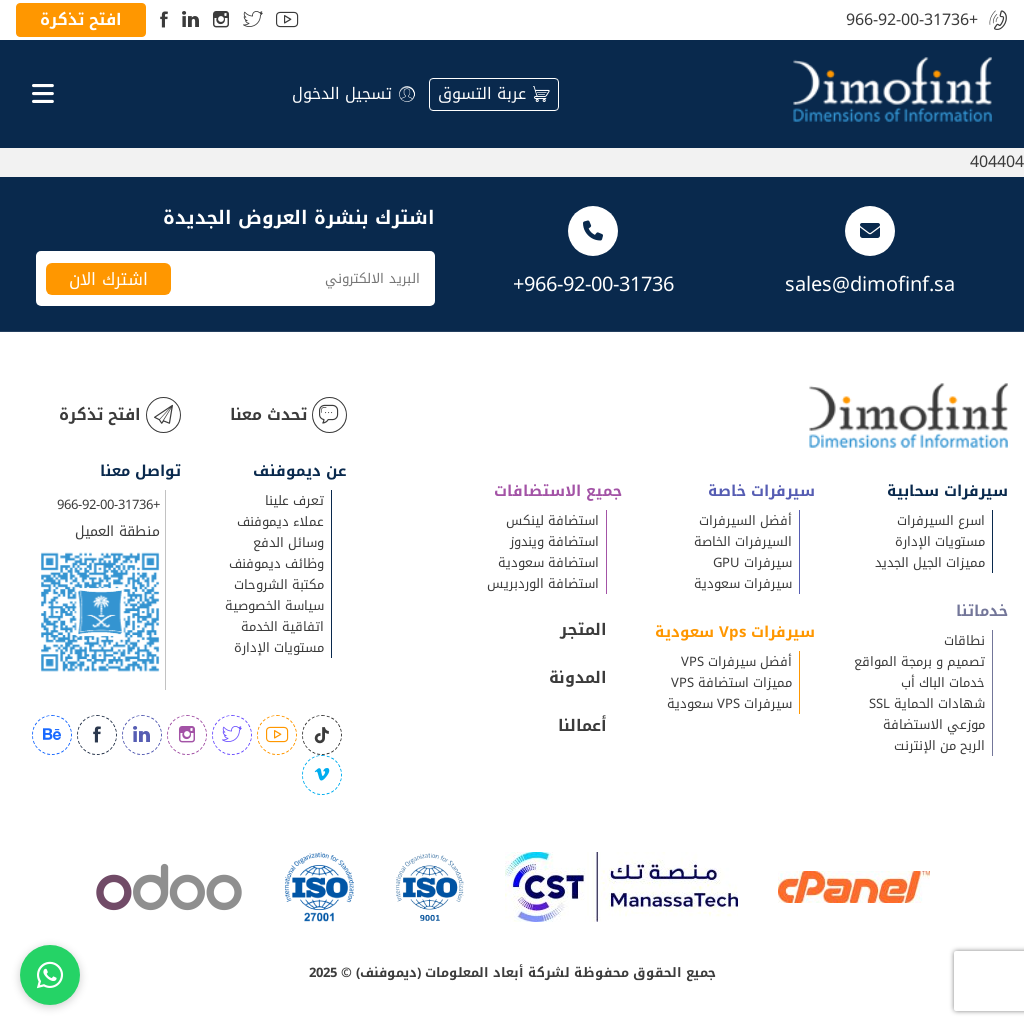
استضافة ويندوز (554, 541)
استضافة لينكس (552, 520)
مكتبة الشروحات (279, 584)
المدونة (578, 677)
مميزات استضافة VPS (731, 682)
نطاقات (964, 640)
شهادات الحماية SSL (927, 703)
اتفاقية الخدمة (282, 626)
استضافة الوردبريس (543, 583)
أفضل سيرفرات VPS (736, 661)
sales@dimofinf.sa (870, 284)
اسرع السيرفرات (941, 520)
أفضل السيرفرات (745, 520)
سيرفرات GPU (752, 562)
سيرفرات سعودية (743, 583)
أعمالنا (582, 725)
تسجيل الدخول (353, 93)
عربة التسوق (494, 93)
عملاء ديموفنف (280, 521)
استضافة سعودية (548, 562)
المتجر (583, 629)
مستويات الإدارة (940, 541)
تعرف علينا (294, 500)
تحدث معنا (288, 415)
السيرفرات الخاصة (743, 541)
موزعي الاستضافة (934, 724)
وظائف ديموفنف (276, 563)
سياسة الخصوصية (274, 605)
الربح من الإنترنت (939, 745)
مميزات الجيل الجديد (930, 562)
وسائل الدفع (288, 542)
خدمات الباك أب (943, 682)
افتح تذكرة (81, 19)
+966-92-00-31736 (912, 20)
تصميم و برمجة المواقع (919, 661)
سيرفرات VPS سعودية (729, 703)
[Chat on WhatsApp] (50, 975)
